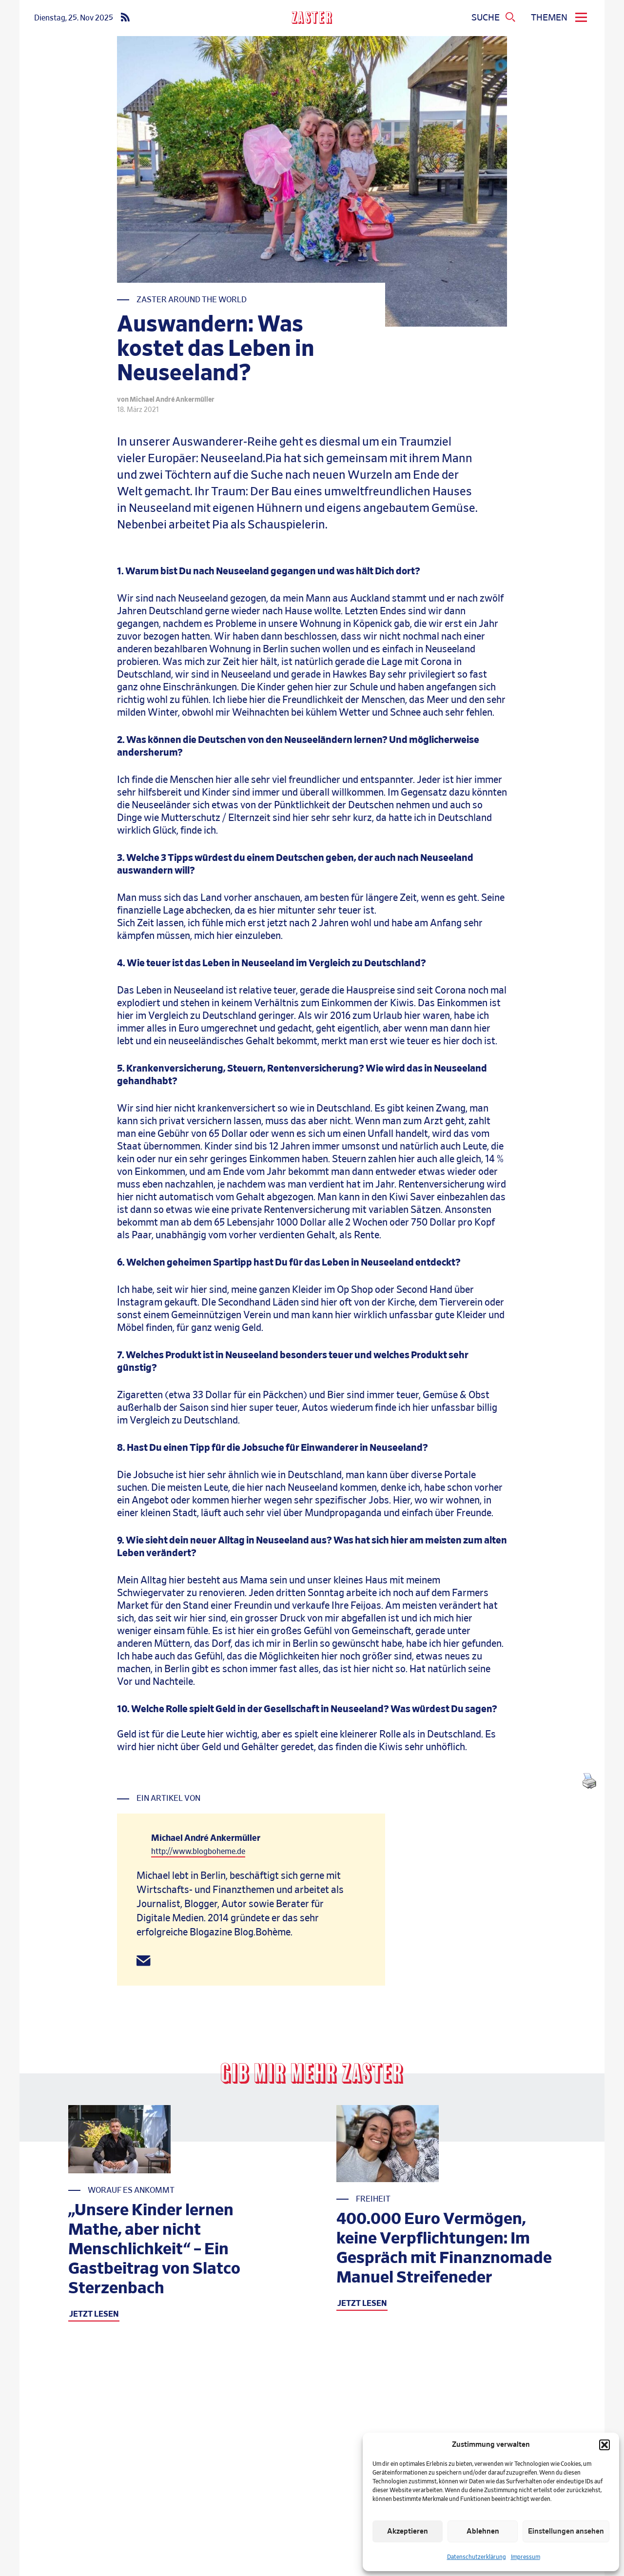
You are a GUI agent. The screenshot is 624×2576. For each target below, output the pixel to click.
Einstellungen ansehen (566, 2531)
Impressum (525, 2557)
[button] (604, 2445)
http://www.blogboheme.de (198, 1851)
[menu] (560, 18)
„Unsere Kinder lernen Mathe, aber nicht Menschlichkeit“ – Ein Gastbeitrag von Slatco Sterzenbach (154, 2249)
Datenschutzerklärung (476, 2557)
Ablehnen (483, 2531)
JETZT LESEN (93, 2314)
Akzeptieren (407, 2531)
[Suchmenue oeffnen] (493, 18)
